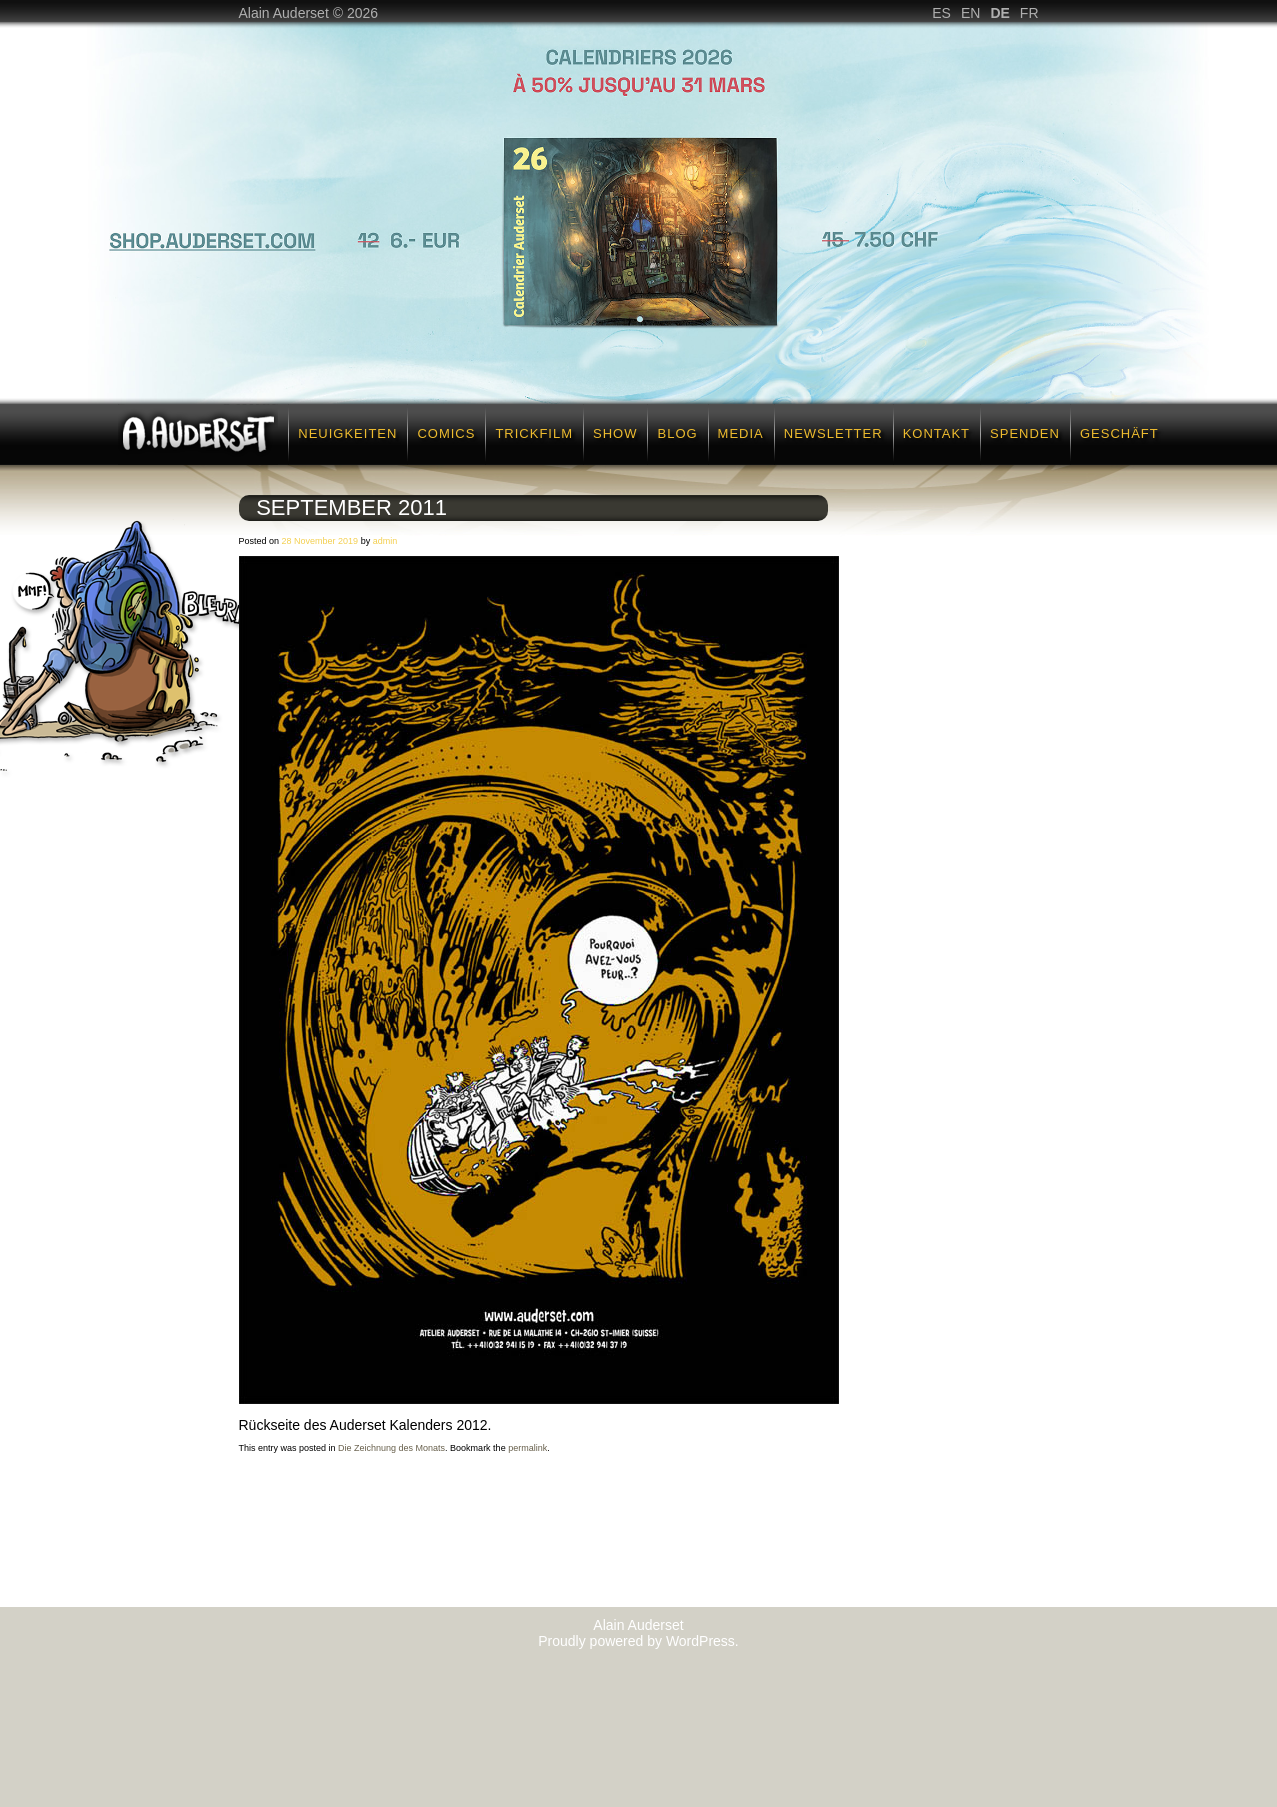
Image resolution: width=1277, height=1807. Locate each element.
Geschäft (1119, 433)
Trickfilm (534, 433)
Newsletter (833, 433)
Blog (677, 433)
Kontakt (936, 433)
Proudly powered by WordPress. (638, 1641)
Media (741, 433)
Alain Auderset (638, 1625)
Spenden (1025, 433)
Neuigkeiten (347, 433)
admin (385, 541)
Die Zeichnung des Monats (391, 1448)
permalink (527, 1448)
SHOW (615, 433)
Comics (446, 433)
